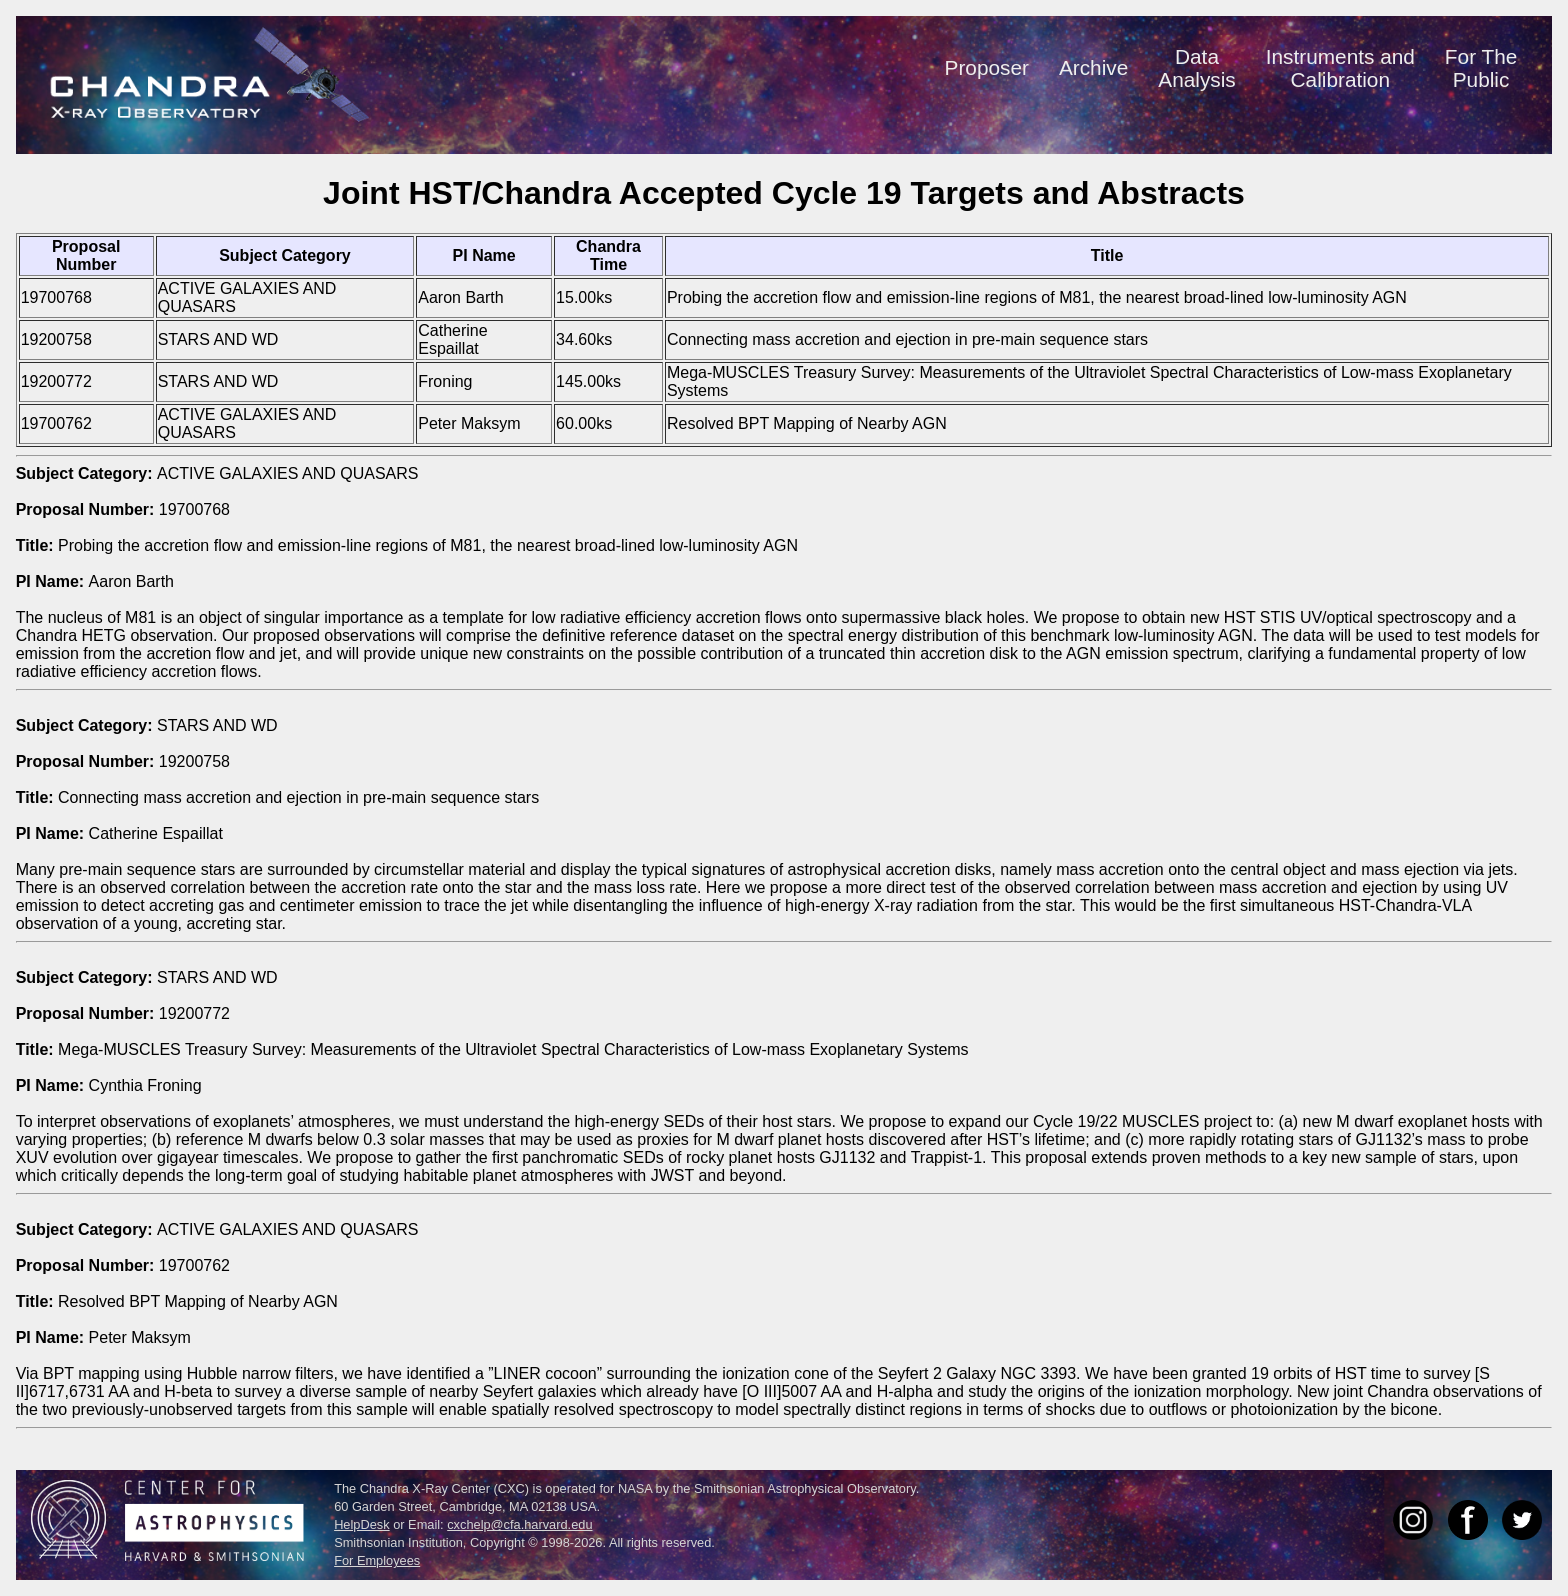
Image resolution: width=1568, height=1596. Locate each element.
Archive (1093, 67)
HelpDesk (361, 1524)
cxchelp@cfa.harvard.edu (519, 1524)
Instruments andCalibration (1340, 68)
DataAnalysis (1196, 68)
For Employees (377, 1560)
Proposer (987, 67)
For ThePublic (1481, 68)
